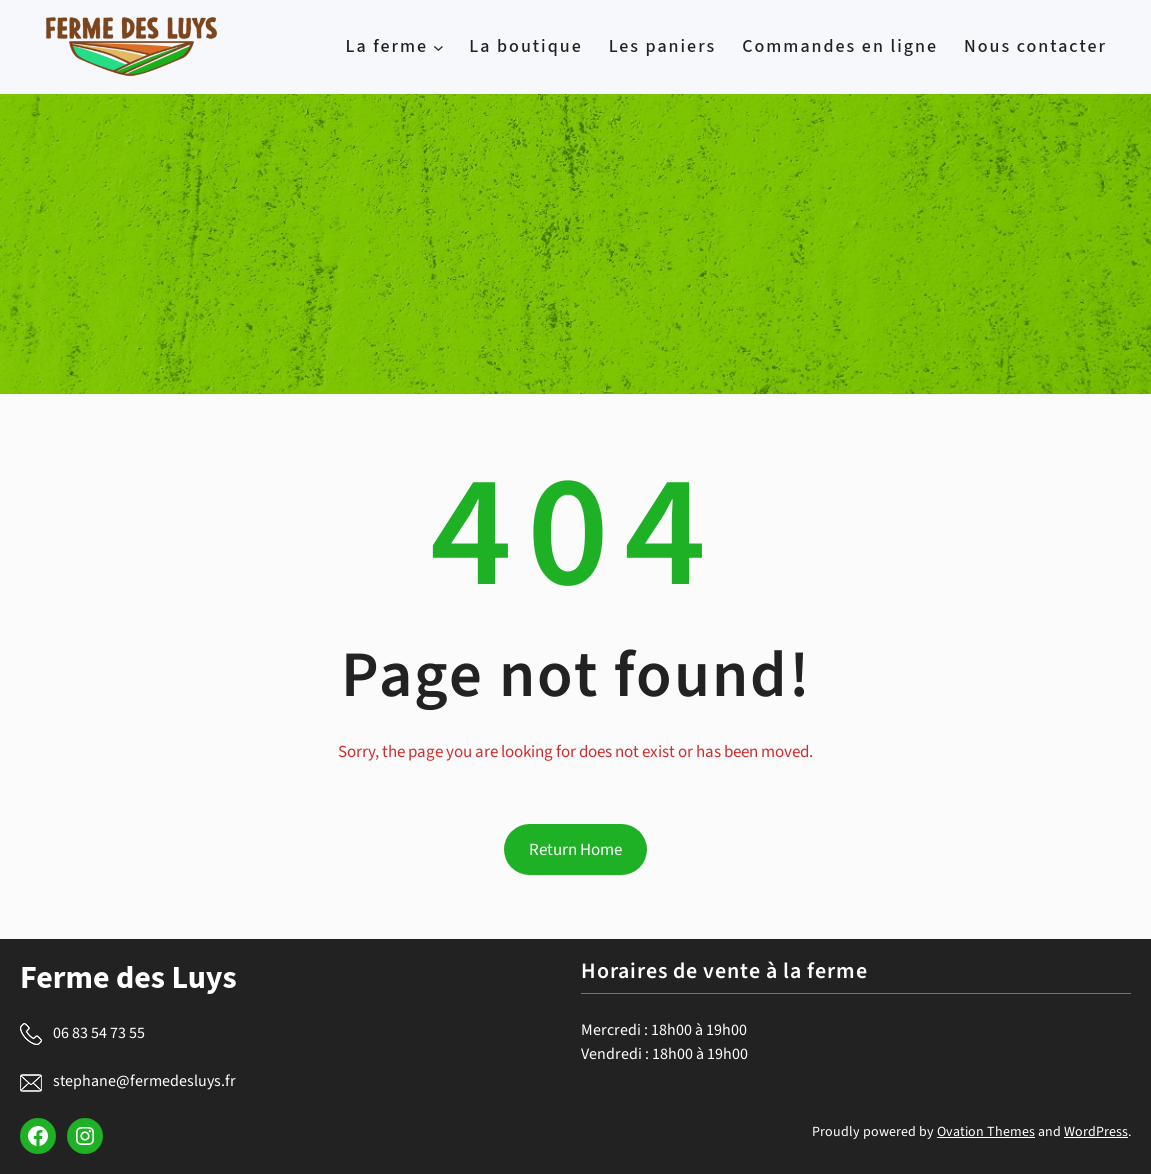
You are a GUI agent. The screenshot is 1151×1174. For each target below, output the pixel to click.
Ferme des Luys (128, 978)
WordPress (1096, 1132)
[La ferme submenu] (438, 47)
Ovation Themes (986, 1132)
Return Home (575, 850)
